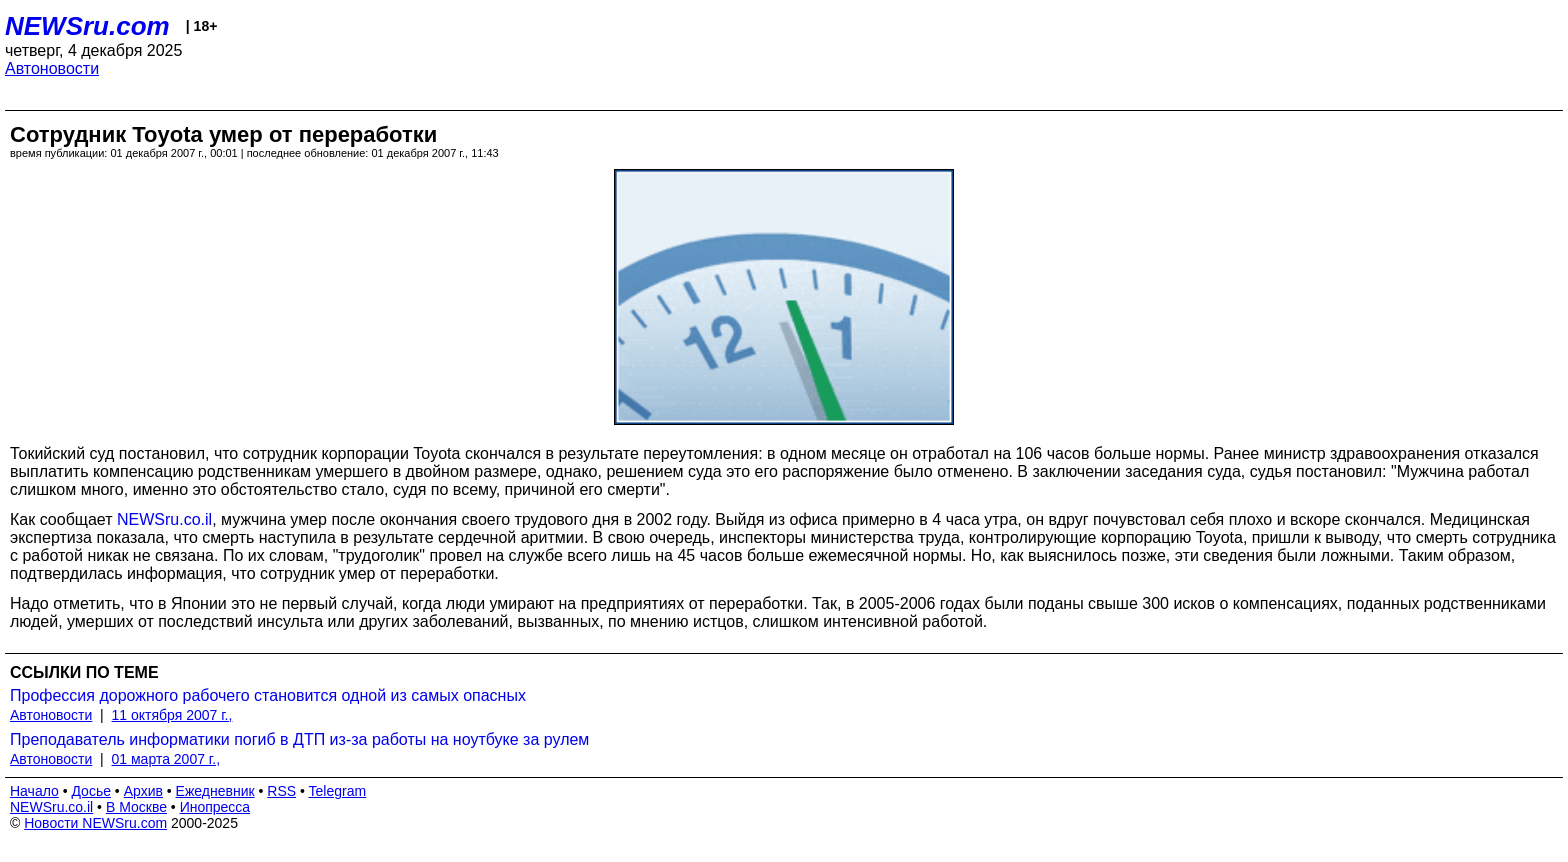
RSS (281, 791)
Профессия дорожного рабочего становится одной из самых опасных (268, 695)
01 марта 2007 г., (166, 759)
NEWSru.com (87, 26)
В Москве (136, 807)
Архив (143, 791)
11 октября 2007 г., (172, 715)
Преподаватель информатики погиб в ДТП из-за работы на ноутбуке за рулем (299, 739)
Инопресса (215, 807)
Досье (91, 791)
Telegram (338, 791)
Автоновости (52, 68)
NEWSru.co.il (164, 519)
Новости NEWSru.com (95, 823)
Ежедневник (215, 791)
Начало (34, 791)
